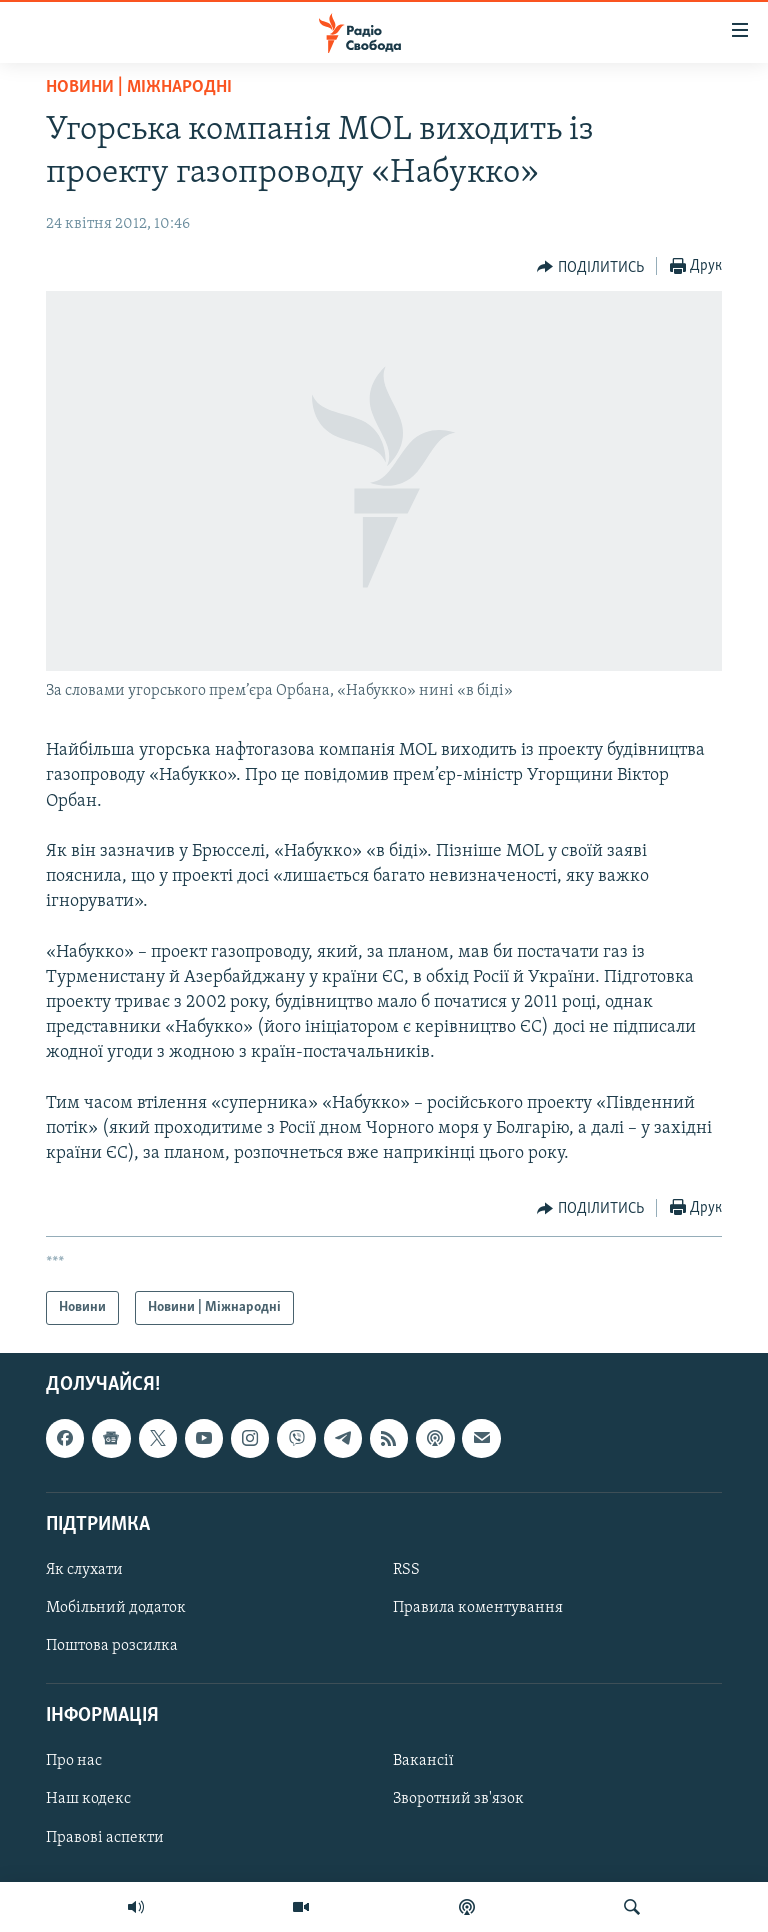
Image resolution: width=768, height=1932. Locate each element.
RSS (406, 1570)
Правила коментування (478, 1608)
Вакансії (423, 1762)
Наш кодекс (88, 1800)
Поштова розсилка (112, 1647)
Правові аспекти (105, 1838)
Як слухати (84, 1570)
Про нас (74, 1762)
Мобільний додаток (116, 1608)
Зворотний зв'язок (458, 1800)
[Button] (590, 267)
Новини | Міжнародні (139, 87)
